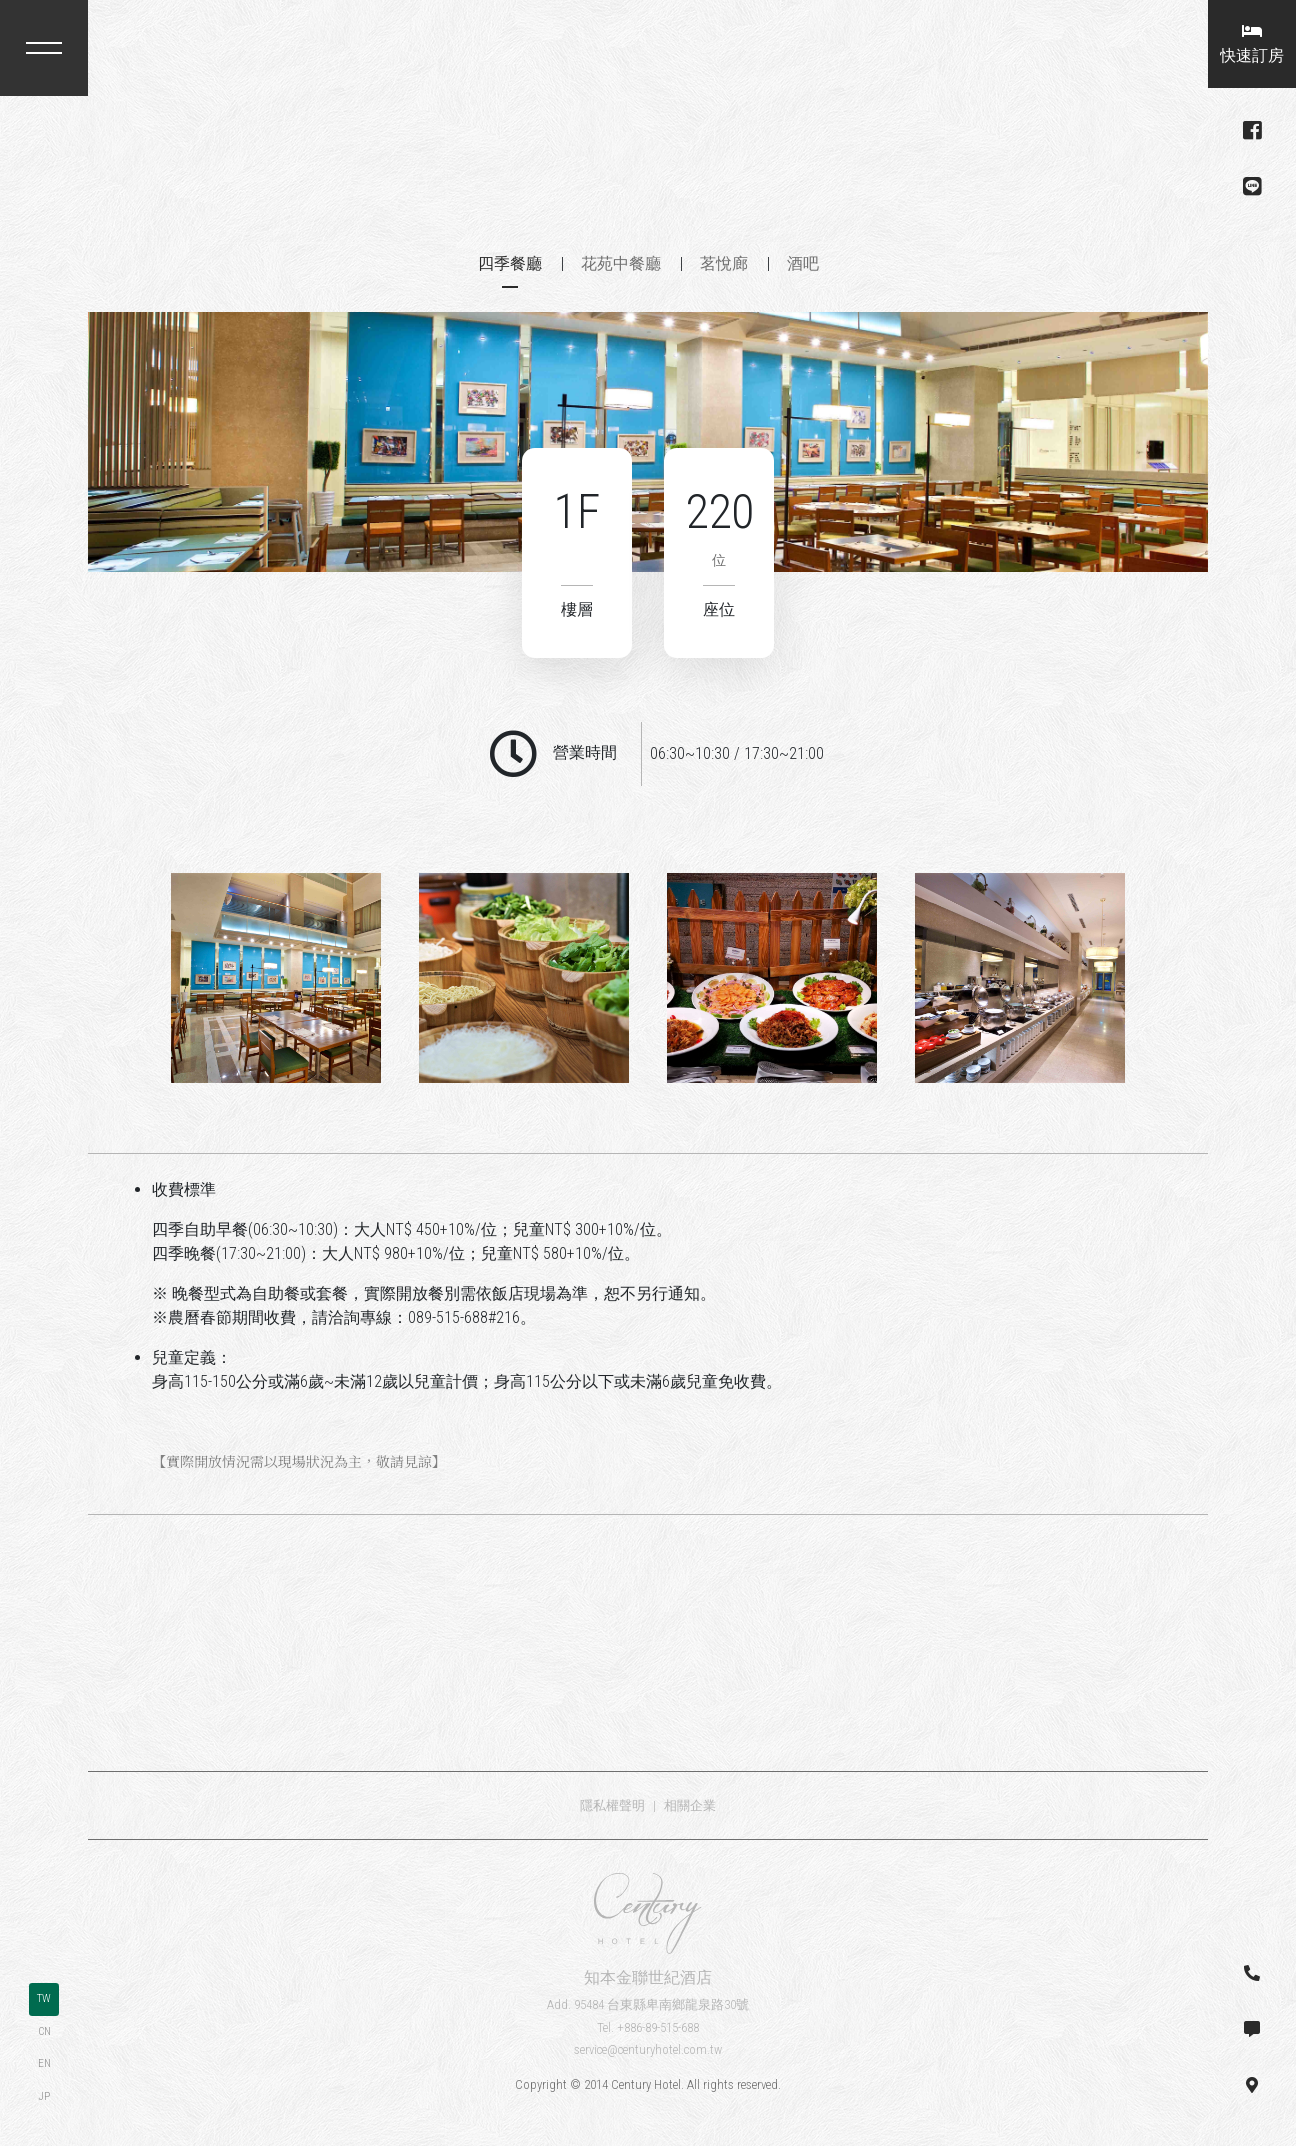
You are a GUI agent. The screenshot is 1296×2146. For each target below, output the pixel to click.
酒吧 (803, 263)
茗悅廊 (724, 263)
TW (44, 1998)
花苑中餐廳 (621, 263)
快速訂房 (1252, 44)
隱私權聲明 (612, 1805)
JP (44, 2096)
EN (44, 2063)
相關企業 (690, 1805)
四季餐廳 (510, 263)
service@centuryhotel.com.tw (648, 2049)
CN (44, 2031)
